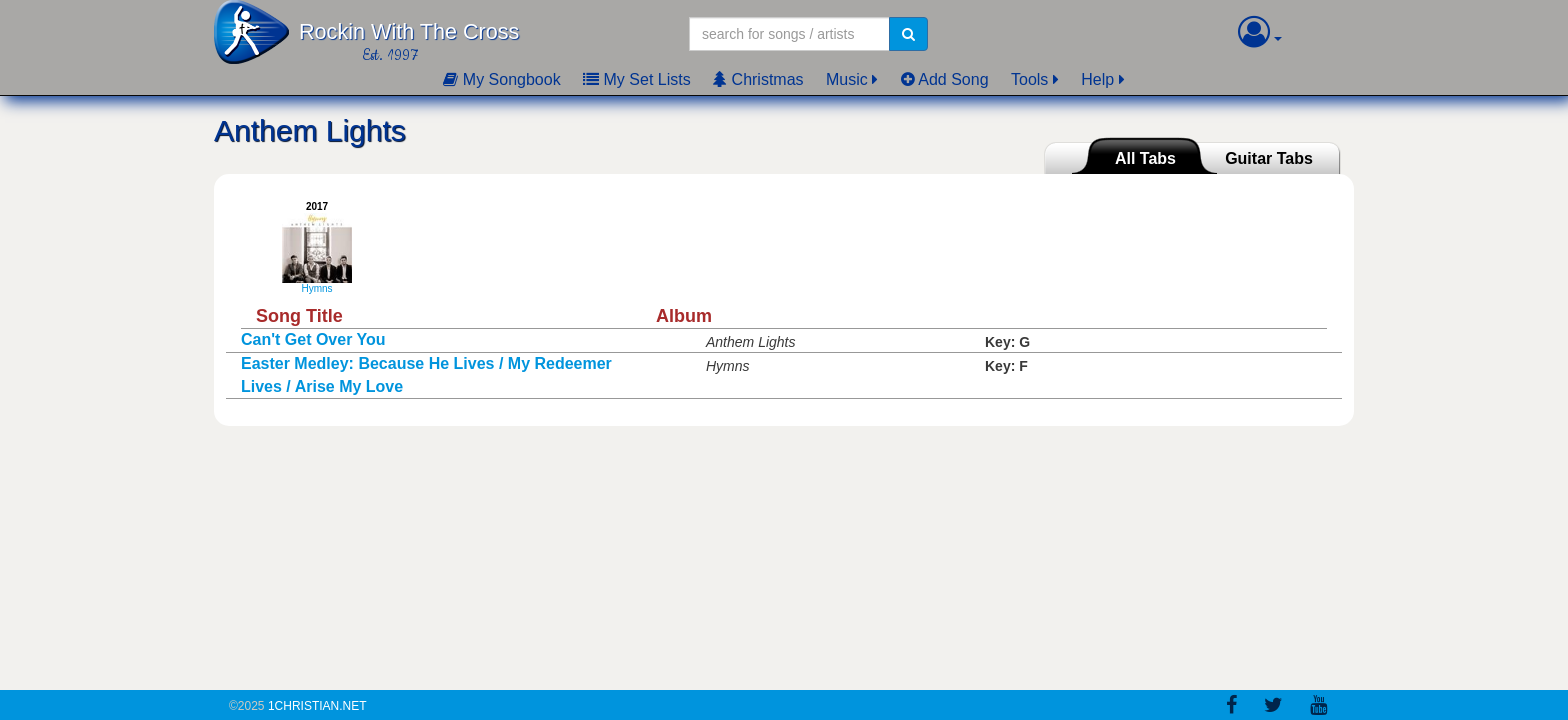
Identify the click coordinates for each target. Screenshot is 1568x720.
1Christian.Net (317, 706)
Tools (1029, 79)
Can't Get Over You (313, 339)
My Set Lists (637, 79)
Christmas (758, 79)
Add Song (945, 79)
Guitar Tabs (1269, 158)
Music (847, 79)
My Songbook (501, 79)
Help (1097, 79)
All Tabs (1145, 158)
